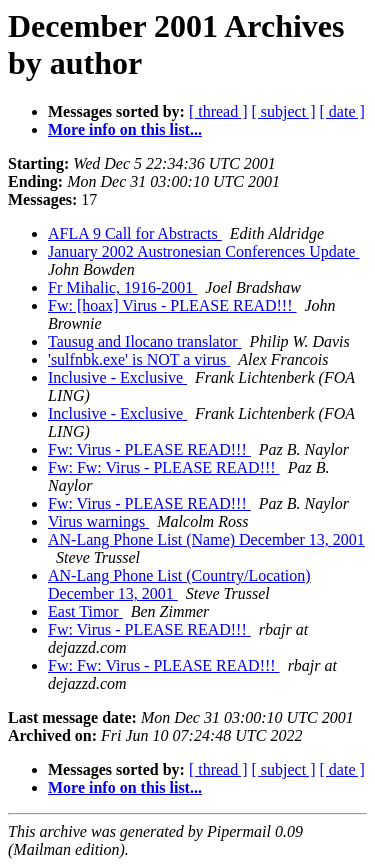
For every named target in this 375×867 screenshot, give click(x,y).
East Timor (85, 611)
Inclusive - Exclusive (117, 377)
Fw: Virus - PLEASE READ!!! (149, 449)
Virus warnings (98, 521)
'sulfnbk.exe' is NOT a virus (139, 359)
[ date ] (342, 111)
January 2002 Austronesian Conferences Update (203, 251)
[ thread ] (218, 111)
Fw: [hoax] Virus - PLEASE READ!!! (172, 305)
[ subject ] (284, 111)
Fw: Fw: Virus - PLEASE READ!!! (164, 467)
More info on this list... (125, 129)
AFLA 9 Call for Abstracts (135, 233)
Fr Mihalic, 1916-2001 (122, 287)
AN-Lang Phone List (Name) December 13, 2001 (206, 539)
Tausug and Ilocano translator (144, 341)
